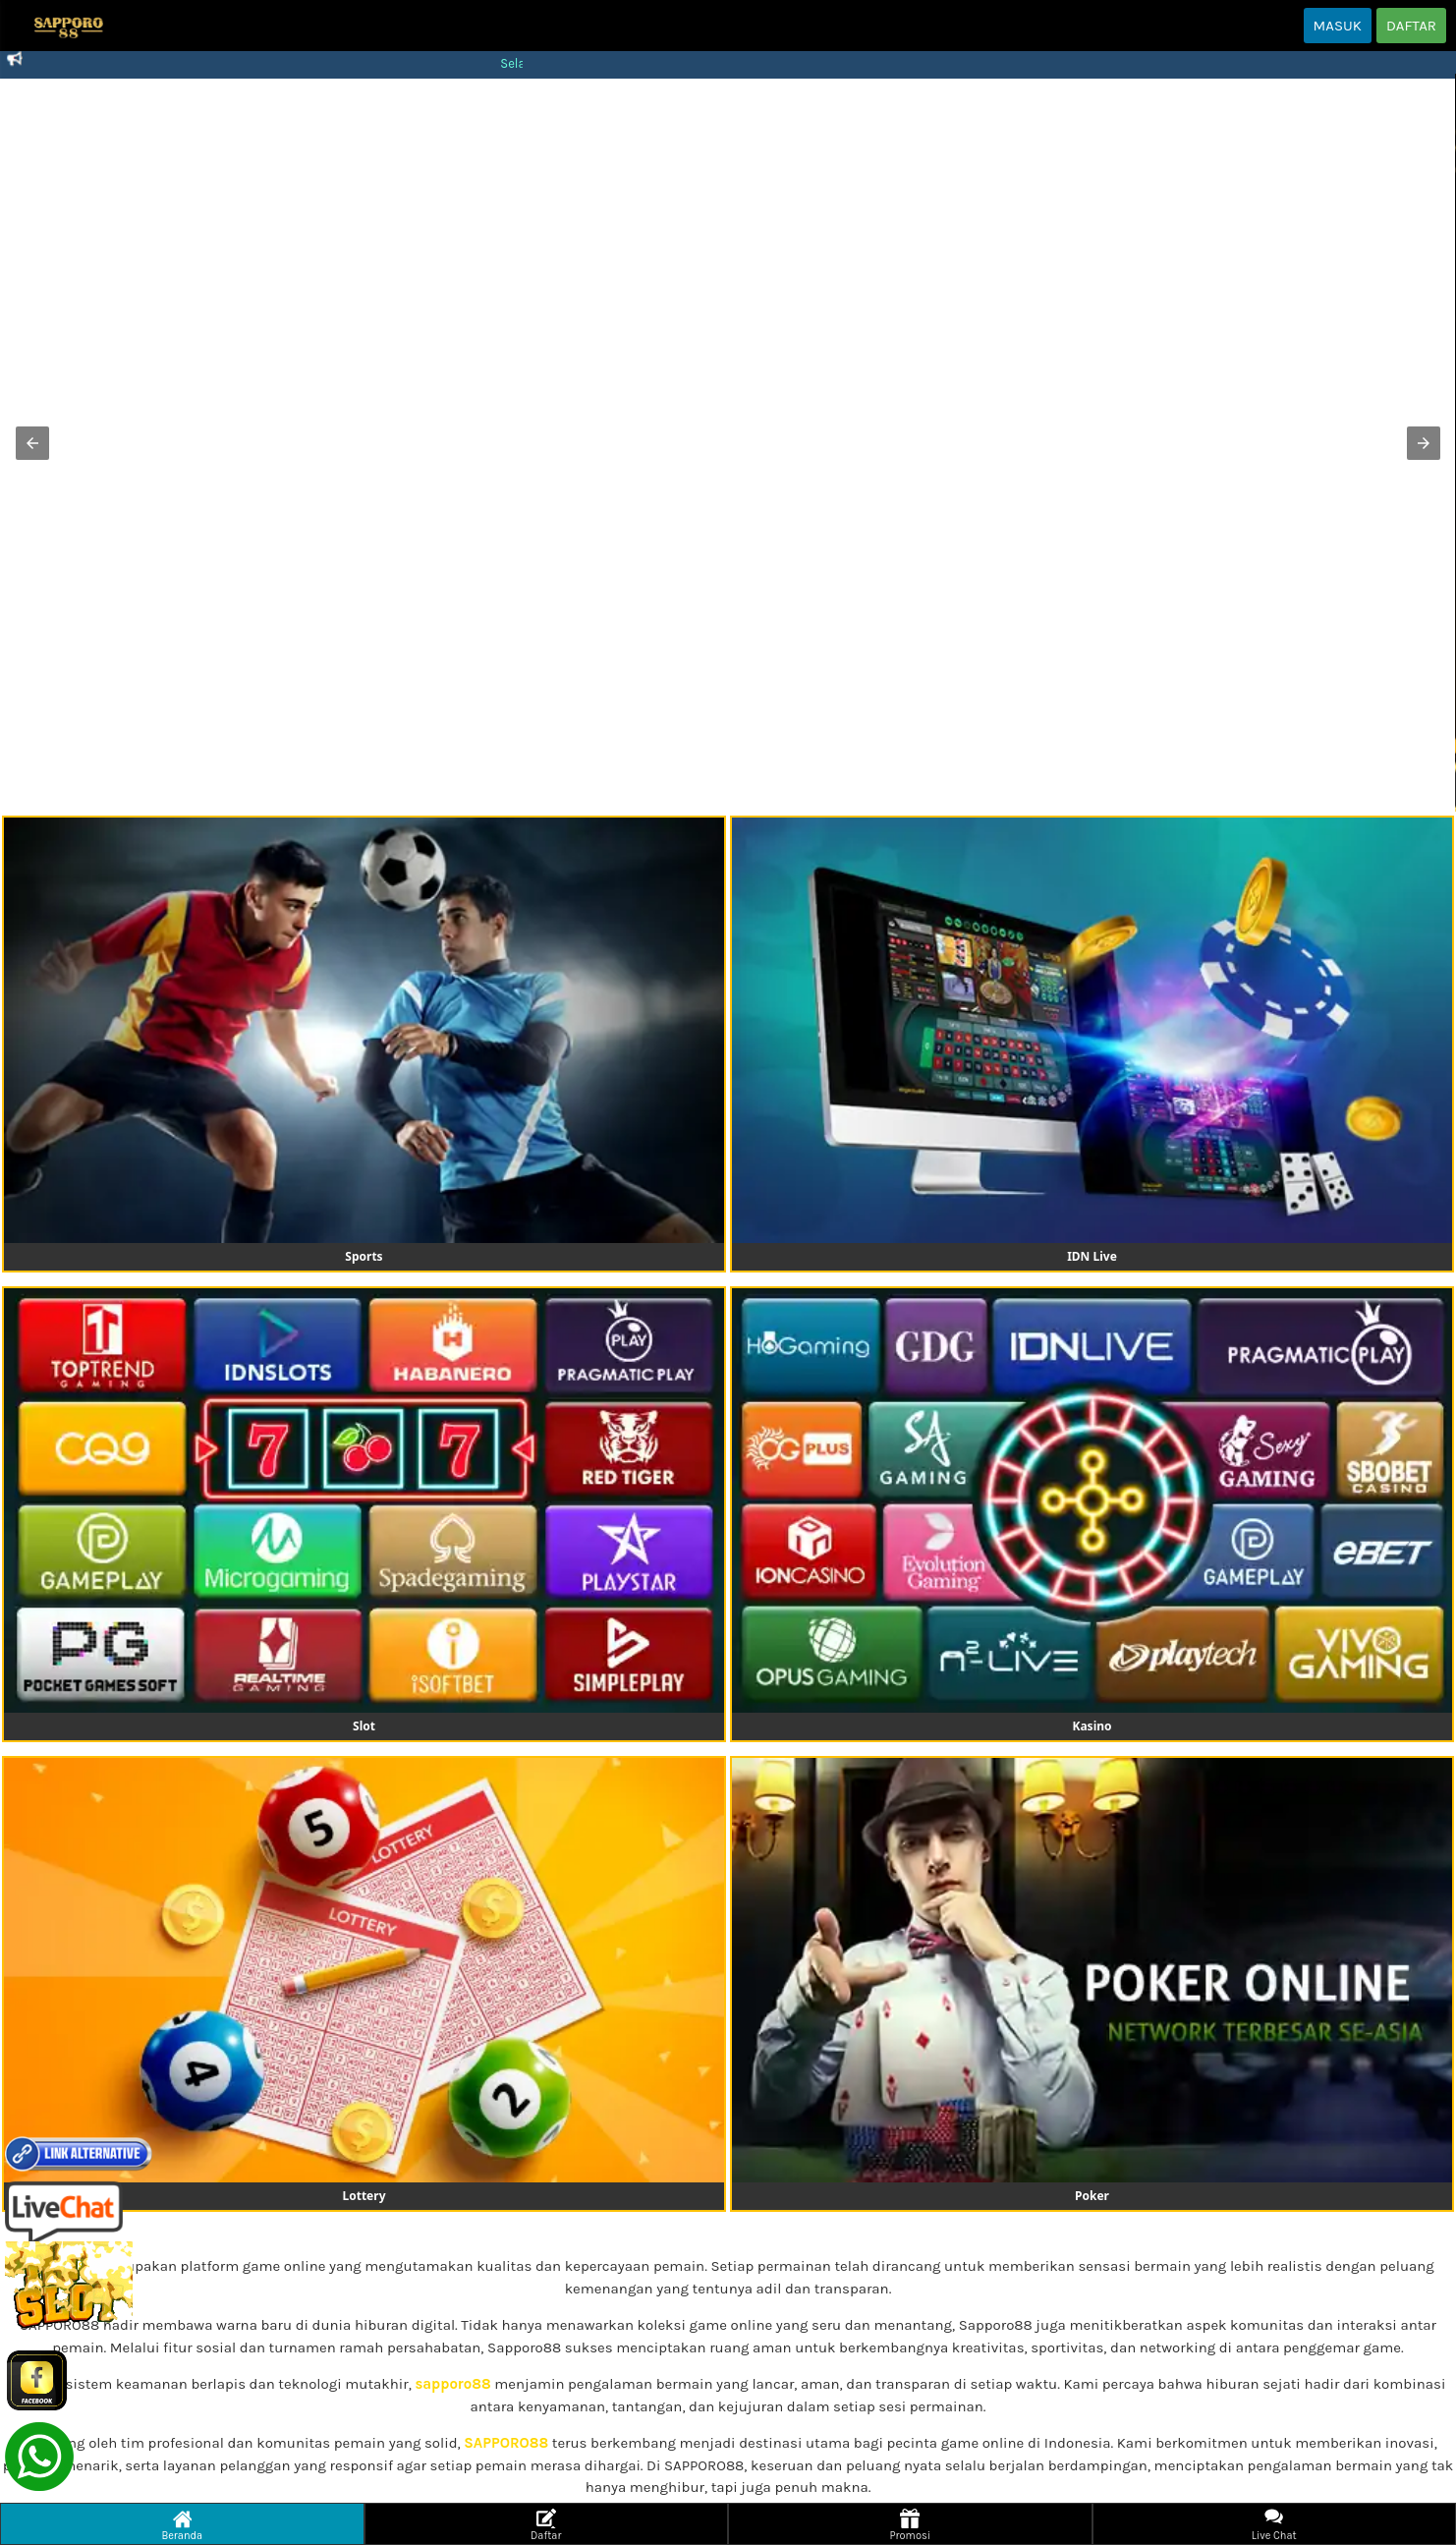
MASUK (1338, 25)
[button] (32, 443)
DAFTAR (1411, 25)
